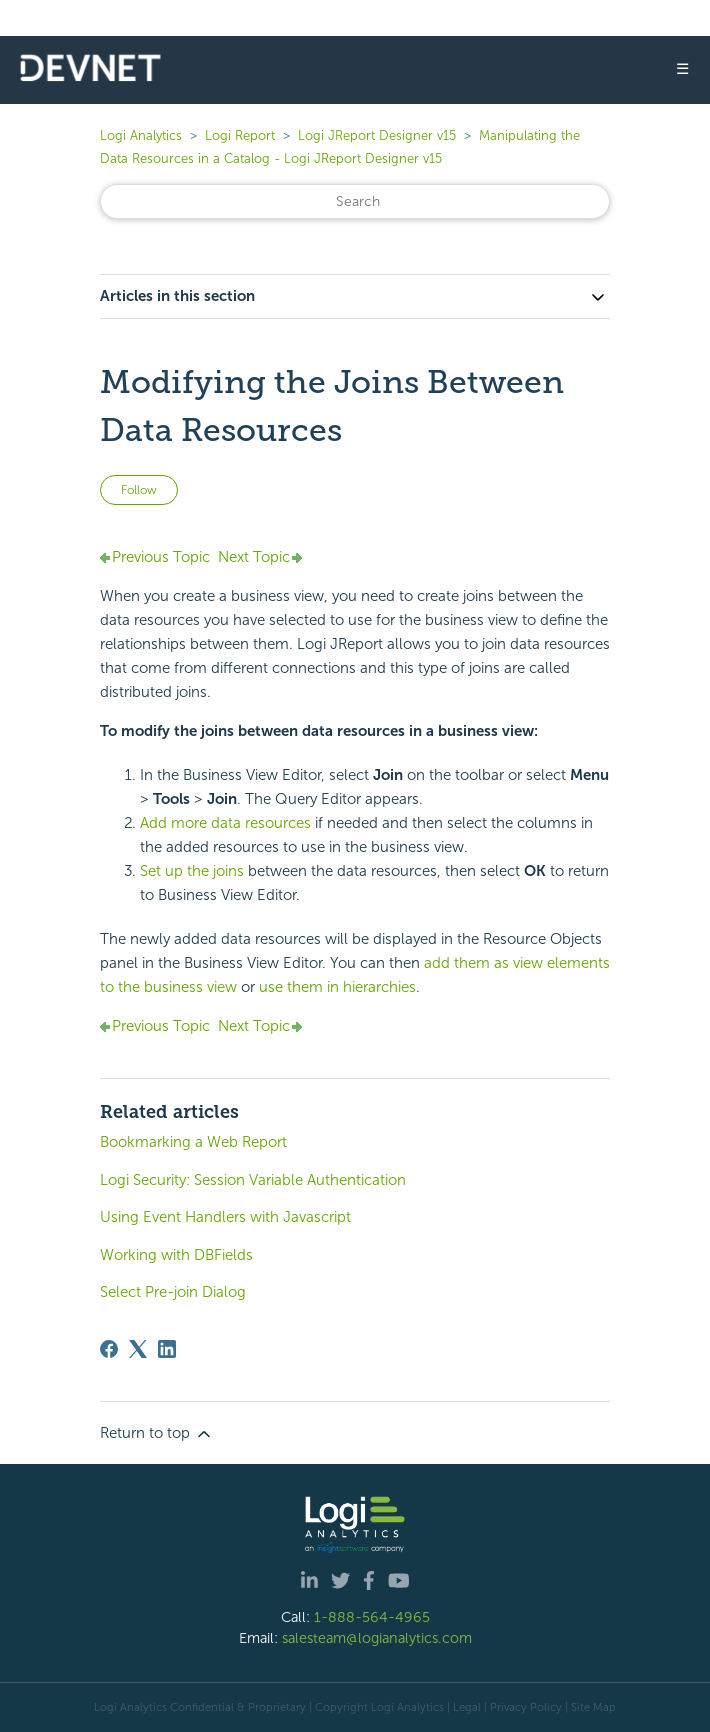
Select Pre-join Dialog (173, 1292)
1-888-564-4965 (372, 1617)
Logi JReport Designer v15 (377, 135)
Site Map (593, 1707)
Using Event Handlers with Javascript (225, 1217)
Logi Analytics (141, 135)
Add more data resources (225, 823)
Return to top (157, 1434)
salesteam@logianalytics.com (377, 1638)
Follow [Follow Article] (139, 490)
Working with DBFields (176, 1255)
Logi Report (240, 135)
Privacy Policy (526, 1707)
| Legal (464, 1707)
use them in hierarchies (337, 987)
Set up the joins (192, 871)
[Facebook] (109, 1349)
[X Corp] (138, 1349)
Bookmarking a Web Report (193, 1142)
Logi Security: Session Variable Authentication (253, 1180)
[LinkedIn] (167, 1349)
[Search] (355, 201)
